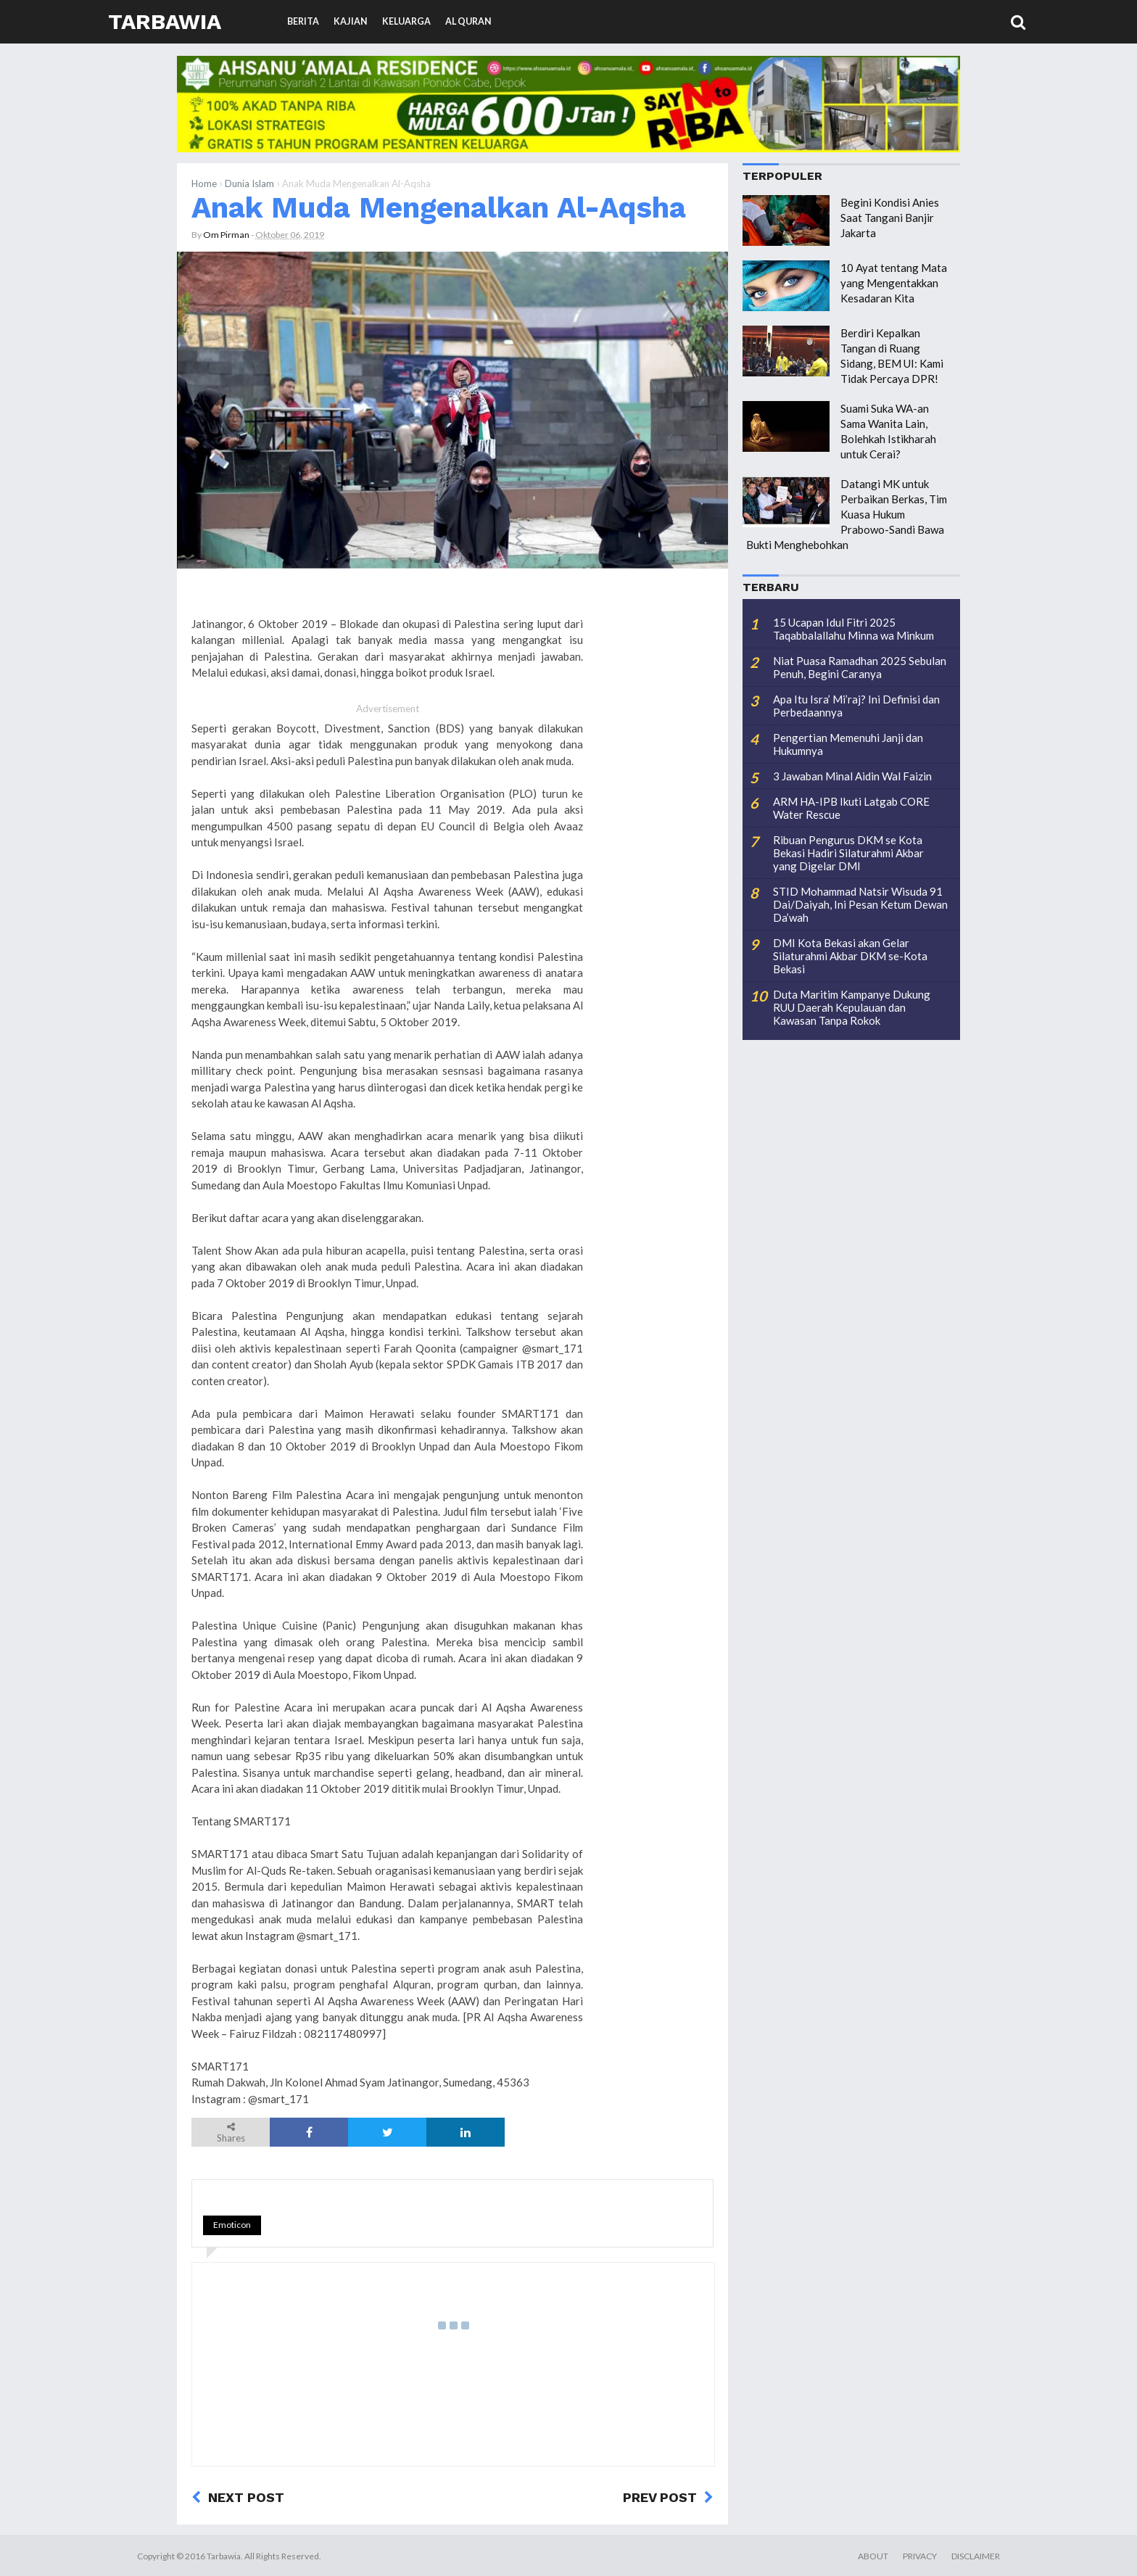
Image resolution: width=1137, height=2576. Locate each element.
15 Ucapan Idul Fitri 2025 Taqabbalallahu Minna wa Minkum (853, 629)
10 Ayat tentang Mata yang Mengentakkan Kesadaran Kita (893, 283)
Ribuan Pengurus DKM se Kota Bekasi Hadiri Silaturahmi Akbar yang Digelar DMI (848, 852)
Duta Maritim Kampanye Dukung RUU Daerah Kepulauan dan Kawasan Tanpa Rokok (851, 1007)
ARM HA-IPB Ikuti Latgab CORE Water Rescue (851, 808)
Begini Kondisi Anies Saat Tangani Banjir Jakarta (889, 217)
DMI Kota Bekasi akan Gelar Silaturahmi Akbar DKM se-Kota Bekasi (850, 955)
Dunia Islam (249, 183)
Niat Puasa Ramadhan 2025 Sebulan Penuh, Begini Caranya (859, 667)
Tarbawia (164, 21)
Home (204, 183)
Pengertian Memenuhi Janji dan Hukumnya (848, 744)
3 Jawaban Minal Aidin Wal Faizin (852, 776)
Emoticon (232, 2224)
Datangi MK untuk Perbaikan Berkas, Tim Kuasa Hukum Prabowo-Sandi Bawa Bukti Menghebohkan (846, 514)
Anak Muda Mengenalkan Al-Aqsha (438, 207)
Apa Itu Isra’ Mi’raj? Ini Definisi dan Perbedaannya (856, 706)
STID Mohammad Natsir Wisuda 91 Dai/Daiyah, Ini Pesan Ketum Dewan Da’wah (860, 904)
